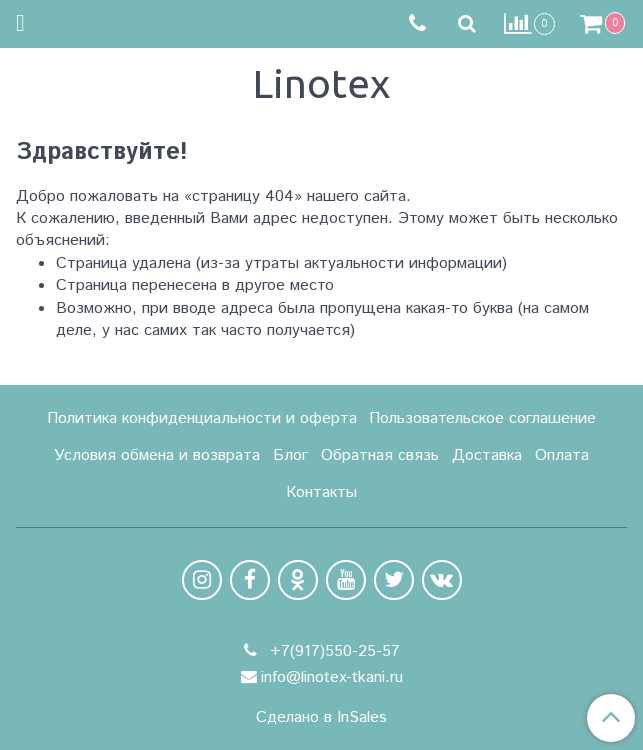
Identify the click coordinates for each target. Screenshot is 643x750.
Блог (290, 455)
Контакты (321, 492)
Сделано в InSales (321, 718)
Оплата (562, 455)
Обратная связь (380, 455)
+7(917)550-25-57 (332, 651)
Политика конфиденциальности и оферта (202, 418)
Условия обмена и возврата (157, 455)
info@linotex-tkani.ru (332, 677)
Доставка (487, 455)
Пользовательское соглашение (482, 418)
